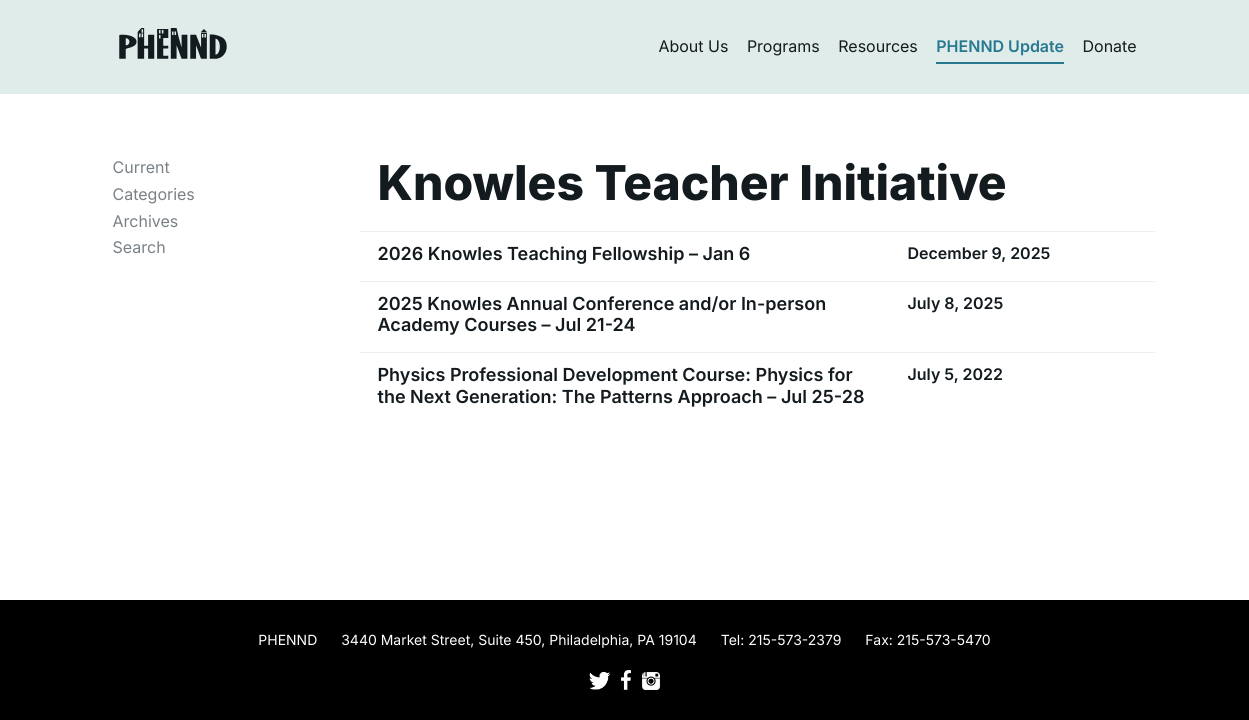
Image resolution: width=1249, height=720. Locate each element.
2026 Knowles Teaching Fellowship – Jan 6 (564, 254)
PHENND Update (1000, 46)
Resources (878, 46)
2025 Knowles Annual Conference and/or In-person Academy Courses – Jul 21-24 (602, 315)
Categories (154, 194)
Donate (1110, 46)
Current (141, 167)
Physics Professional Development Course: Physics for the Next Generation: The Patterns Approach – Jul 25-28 (621, 386)
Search (139, 247)
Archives (146, 221)
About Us (693, 46)
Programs (783, 46)
